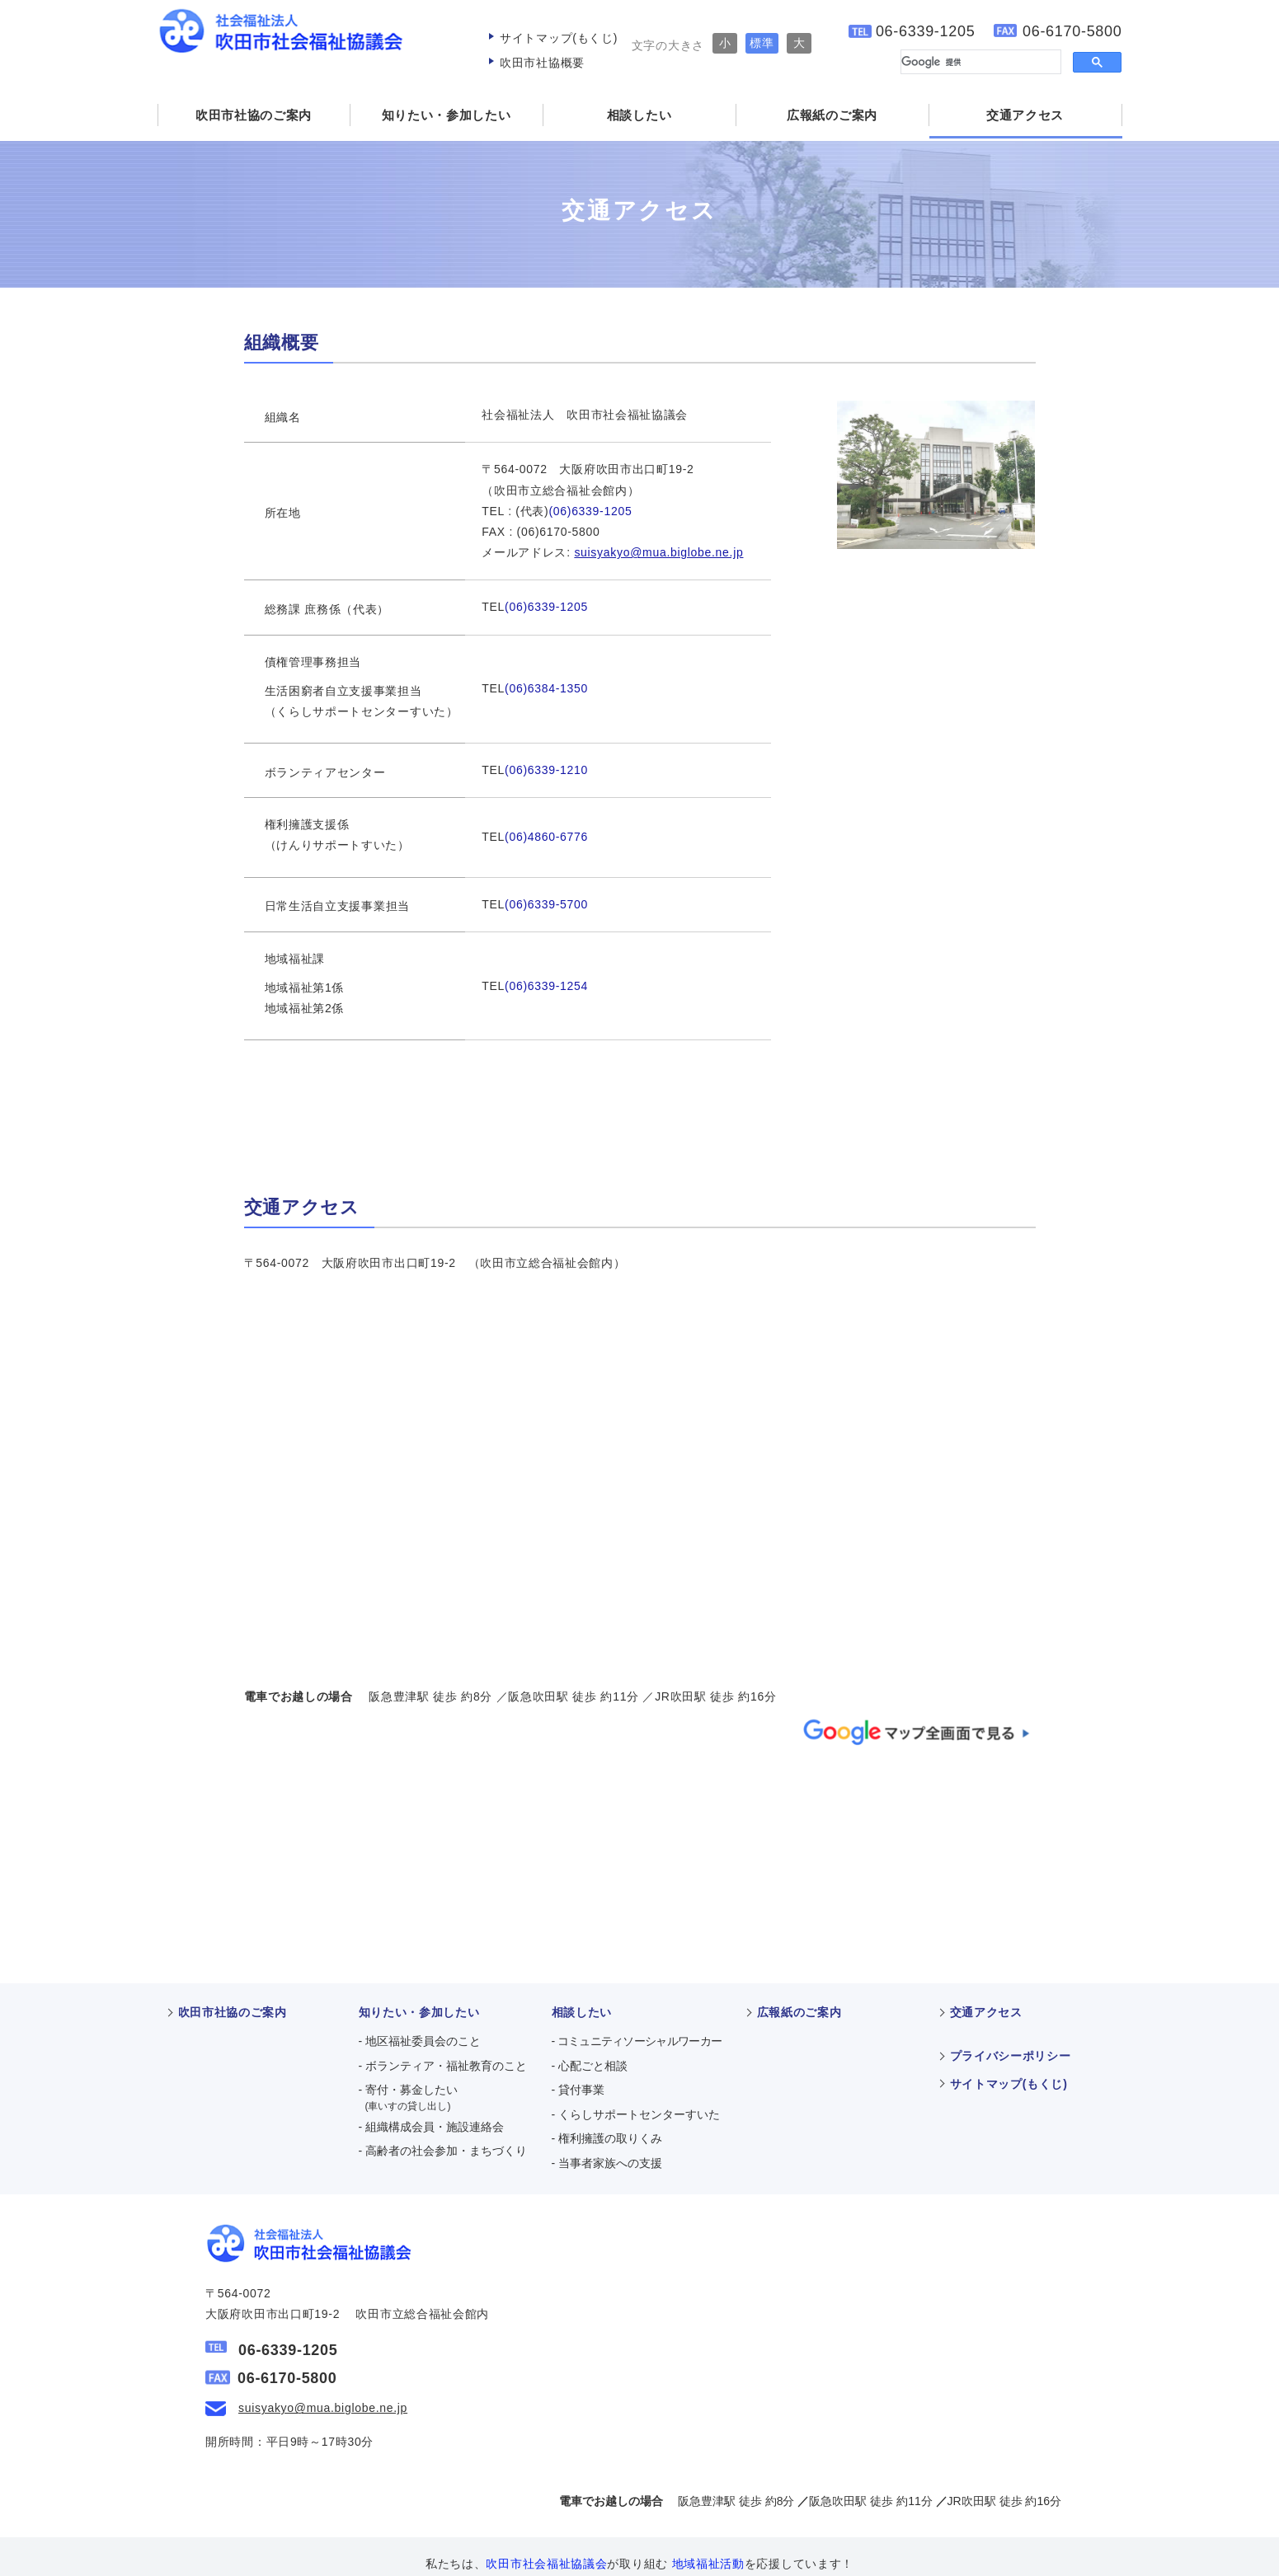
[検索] (979, 62)
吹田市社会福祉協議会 (613, 2563)
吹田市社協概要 (542, 62)
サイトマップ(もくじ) (559, 38)
